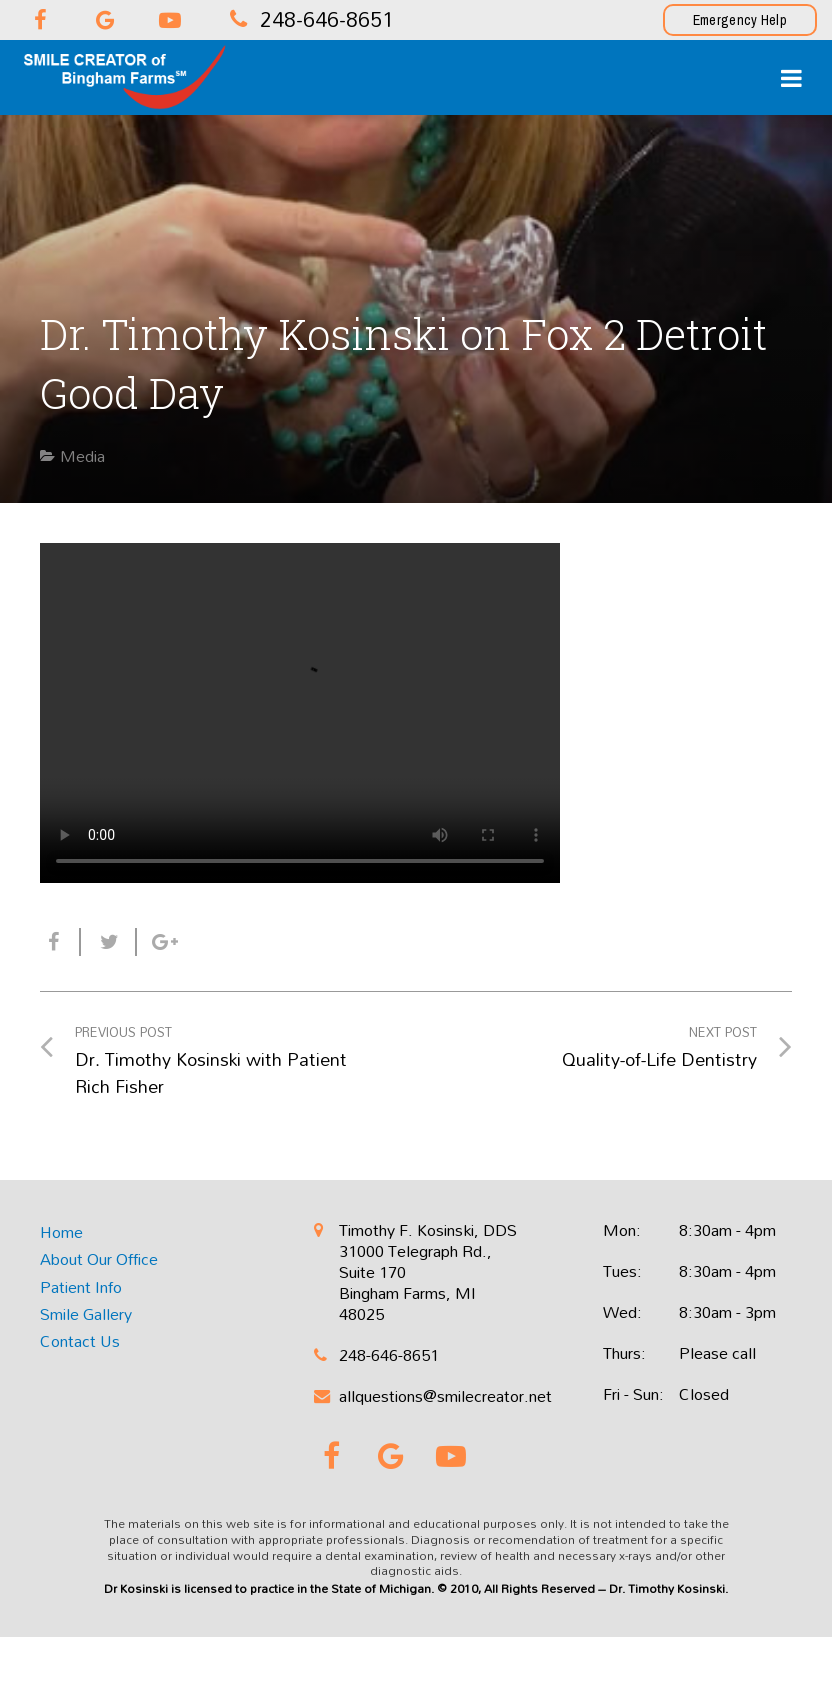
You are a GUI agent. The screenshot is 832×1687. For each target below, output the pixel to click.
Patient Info (81, 1287)
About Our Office (99, 1259)
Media (82, 456)
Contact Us (80, 1341)
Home (61, 1232)
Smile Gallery (86, 1314)
